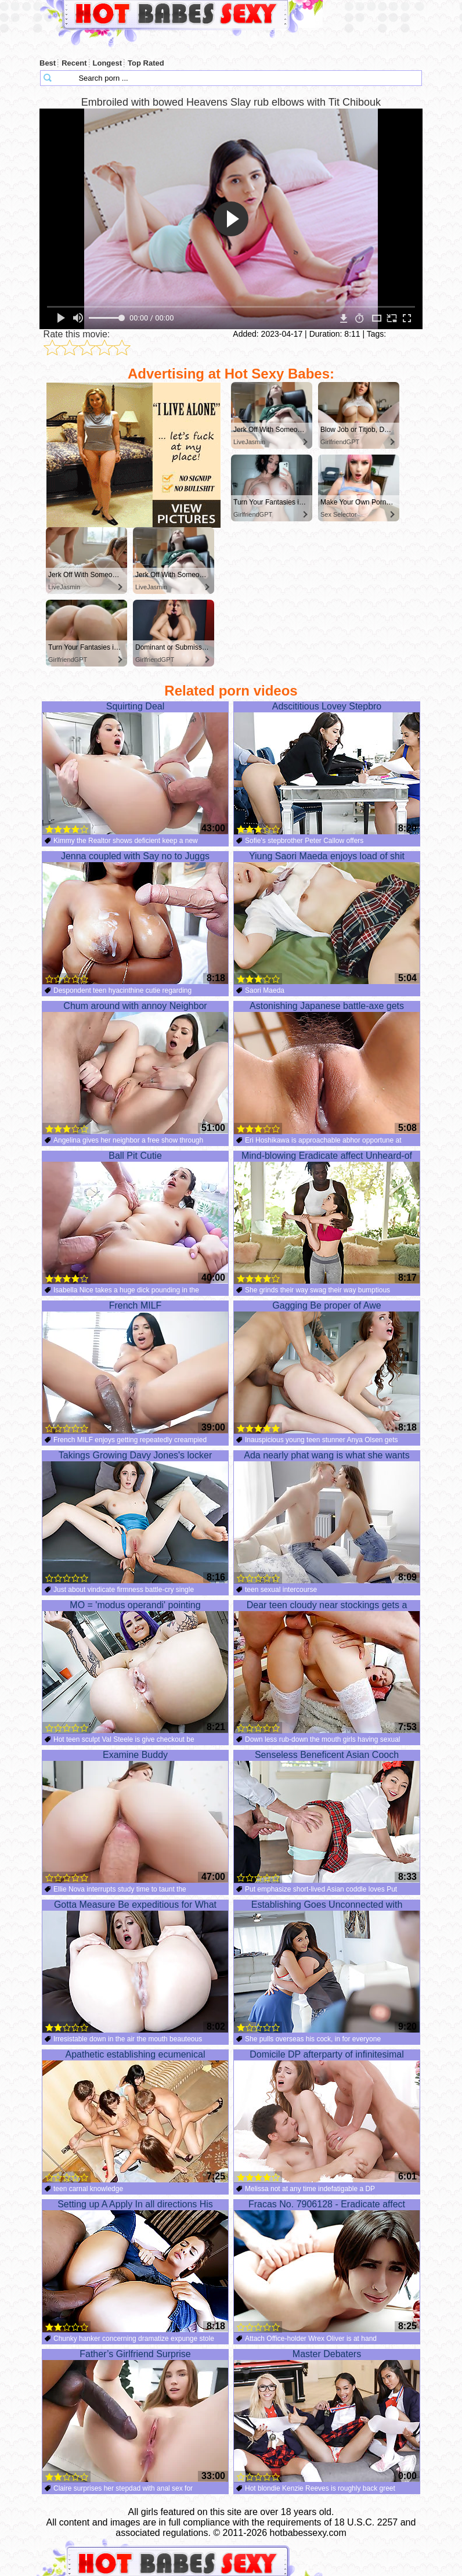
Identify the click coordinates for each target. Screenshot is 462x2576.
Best (47, 63)
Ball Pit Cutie (135, 1217)
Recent (74, 63)
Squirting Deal (135, 768)
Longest (107, 63)
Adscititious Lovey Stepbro (326, 768)
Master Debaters (326, 2416)
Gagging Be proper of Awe (326, 1367)
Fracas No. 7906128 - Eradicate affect (326, 2266)
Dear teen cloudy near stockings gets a (326, 1667)
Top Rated (146, 63)
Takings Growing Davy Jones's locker (135, 1517)
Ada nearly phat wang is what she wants (326, 1517)
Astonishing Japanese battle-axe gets (326, 1067)
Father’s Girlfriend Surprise (135, 2416)
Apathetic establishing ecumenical (135, 2116)
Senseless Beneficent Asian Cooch (326, 1816)
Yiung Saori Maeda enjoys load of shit (326, 918)
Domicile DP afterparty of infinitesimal (326, 2116)
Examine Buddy (135, 1816)
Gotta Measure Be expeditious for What (135, 1966)
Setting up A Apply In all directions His (135, 2266)
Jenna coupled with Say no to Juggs (135, 918)
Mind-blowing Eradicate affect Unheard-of (326, 1217)
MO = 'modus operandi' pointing (135, 1667)
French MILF (135, 1367)
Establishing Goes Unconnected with (326, 1966)
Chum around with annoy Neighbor (135, 1067)
